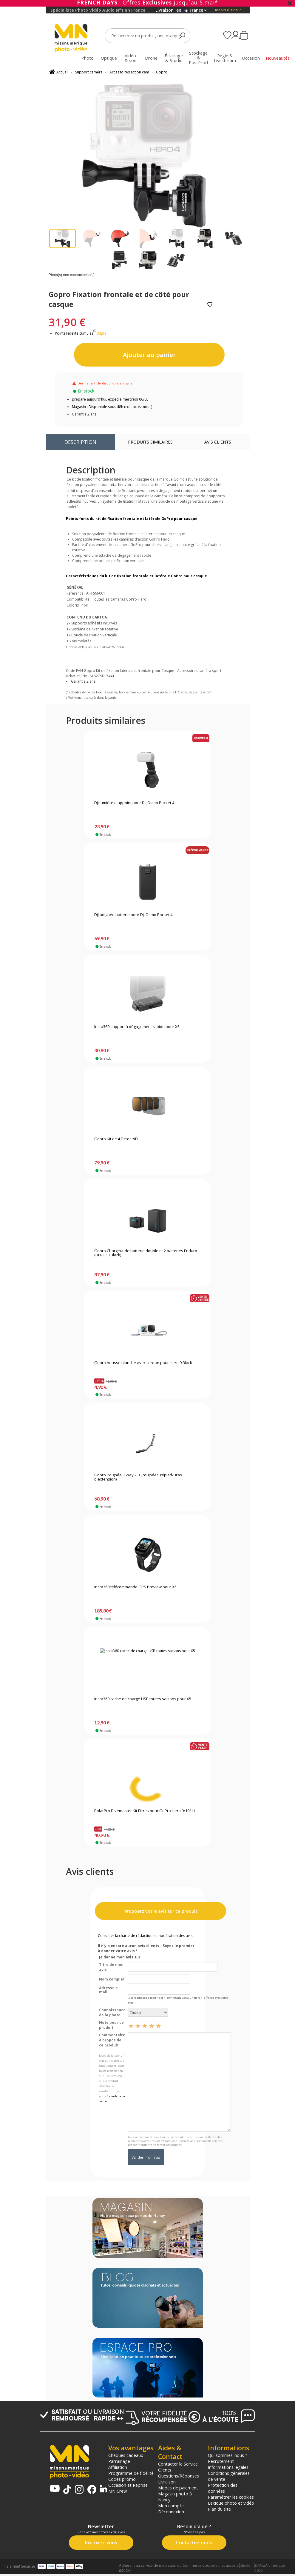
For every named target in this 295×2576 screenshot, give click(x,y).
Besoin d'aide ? (227, 10)
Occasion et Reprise (128, 2485)
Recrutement (221, 2461)
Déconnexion (171, 2512)
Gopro (161, 72)
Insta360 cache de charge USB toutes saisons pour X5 (142, 1699)
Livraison (167, 2482)
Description (80, 441)
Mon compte (171, 2506)
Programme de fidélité (131, 2473)
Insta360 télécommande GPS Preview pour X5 (135, 1587)
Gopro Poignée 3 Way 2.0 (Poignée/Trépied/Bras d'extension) (138, 1477)
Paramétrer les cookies (231, 2497)
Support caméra (89, 72)
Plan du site (219, 2509)
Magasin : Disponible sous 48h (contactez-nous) (112, 406)
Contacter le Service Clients (178, 2467)
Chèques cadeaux (125, 2455)
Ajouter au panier (149, 354)
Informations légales (228, 2467)
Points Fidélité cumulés (74, 333)
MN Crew (117, 2491)
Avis (217, 442)
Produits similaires (150, 442)
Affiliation (117, 2467)
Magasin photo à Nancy (175, 2497)
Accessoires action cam (129, 72)
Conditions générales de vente (229, 2476)
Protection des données (222, 2488)
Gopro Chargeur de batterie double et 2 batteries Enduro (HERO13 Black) (145, 1253)
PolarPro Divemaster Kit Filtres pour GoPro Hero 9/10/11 (144, 1811)
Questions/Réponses (178, 2476)
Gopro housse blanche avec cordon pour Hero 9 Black (143, 1363)
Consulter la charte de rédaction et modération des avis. (145, 1935)
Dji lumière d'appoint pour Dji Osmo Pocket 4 (134, 803)
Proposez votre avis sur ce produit (160, 1911)
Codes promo (122, 2479)
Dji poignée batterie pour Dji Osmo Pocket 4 (133, 914)
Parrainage (119, 2461)
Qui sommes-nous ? (227, 2455)
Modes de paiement (178, 2488)
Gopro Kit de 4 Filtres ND (116, 1139)
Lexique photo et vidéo (231, 2503)
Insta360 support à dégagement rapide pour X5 (137, 1026)
